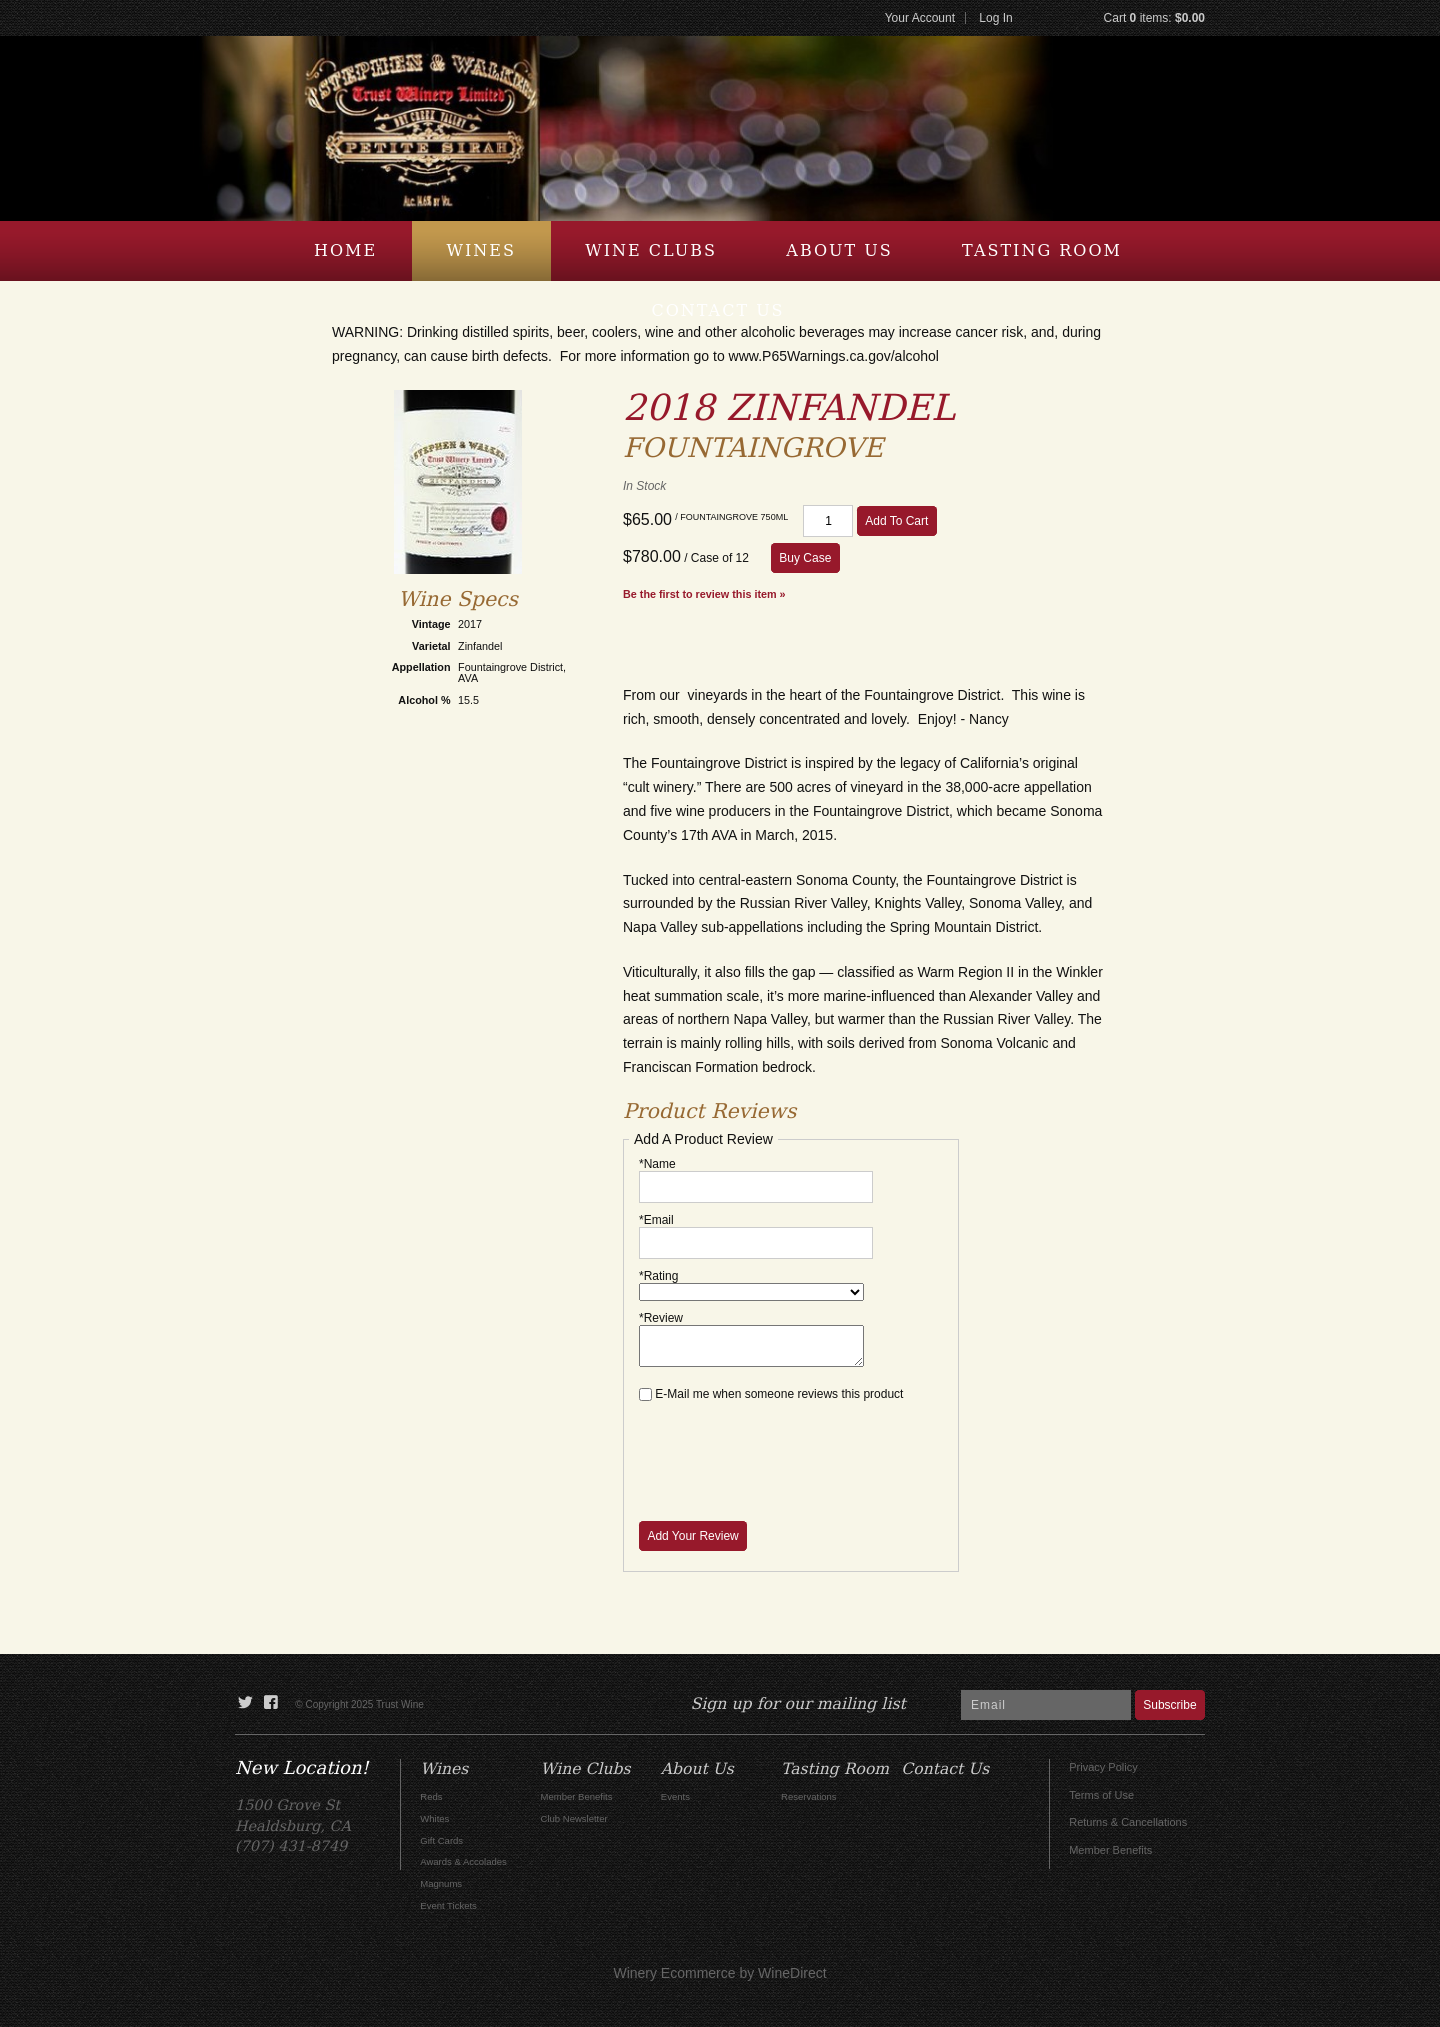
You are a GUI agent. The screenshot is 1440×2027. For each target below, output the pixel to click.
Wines (481, 250)
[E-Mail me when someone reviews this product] (645, 1394)
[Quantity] (828, 521)
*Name (657, 1164)
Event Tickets (448, 1905)
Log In (995, 18)
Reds (431, 1796)
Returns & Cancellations (1128, 1822)
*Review (661, 1318)
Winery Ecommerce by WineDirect (719, 1973)
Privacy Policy (1103, 1767)
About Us (839, 250)
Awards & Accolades (463, 1861)
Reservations (809, 1796)
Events (675, 1796)
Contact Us (717, 310)
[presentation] (791, 1450)
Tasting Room (1042, 250)
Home (345, 250)
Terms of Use (1101, 1795)
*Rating (658, 1276)
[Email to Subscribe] (1046, 1705)
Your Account (920, 18)
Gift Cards (441, 1840)
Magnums (441, 1883)
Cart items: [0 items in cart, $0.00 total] (1154, 18)
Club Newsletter (574, 1818)
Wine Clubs (651, 250)
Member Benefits (1110, 1850)
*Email (656, 1220)
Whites (434, 1818)
